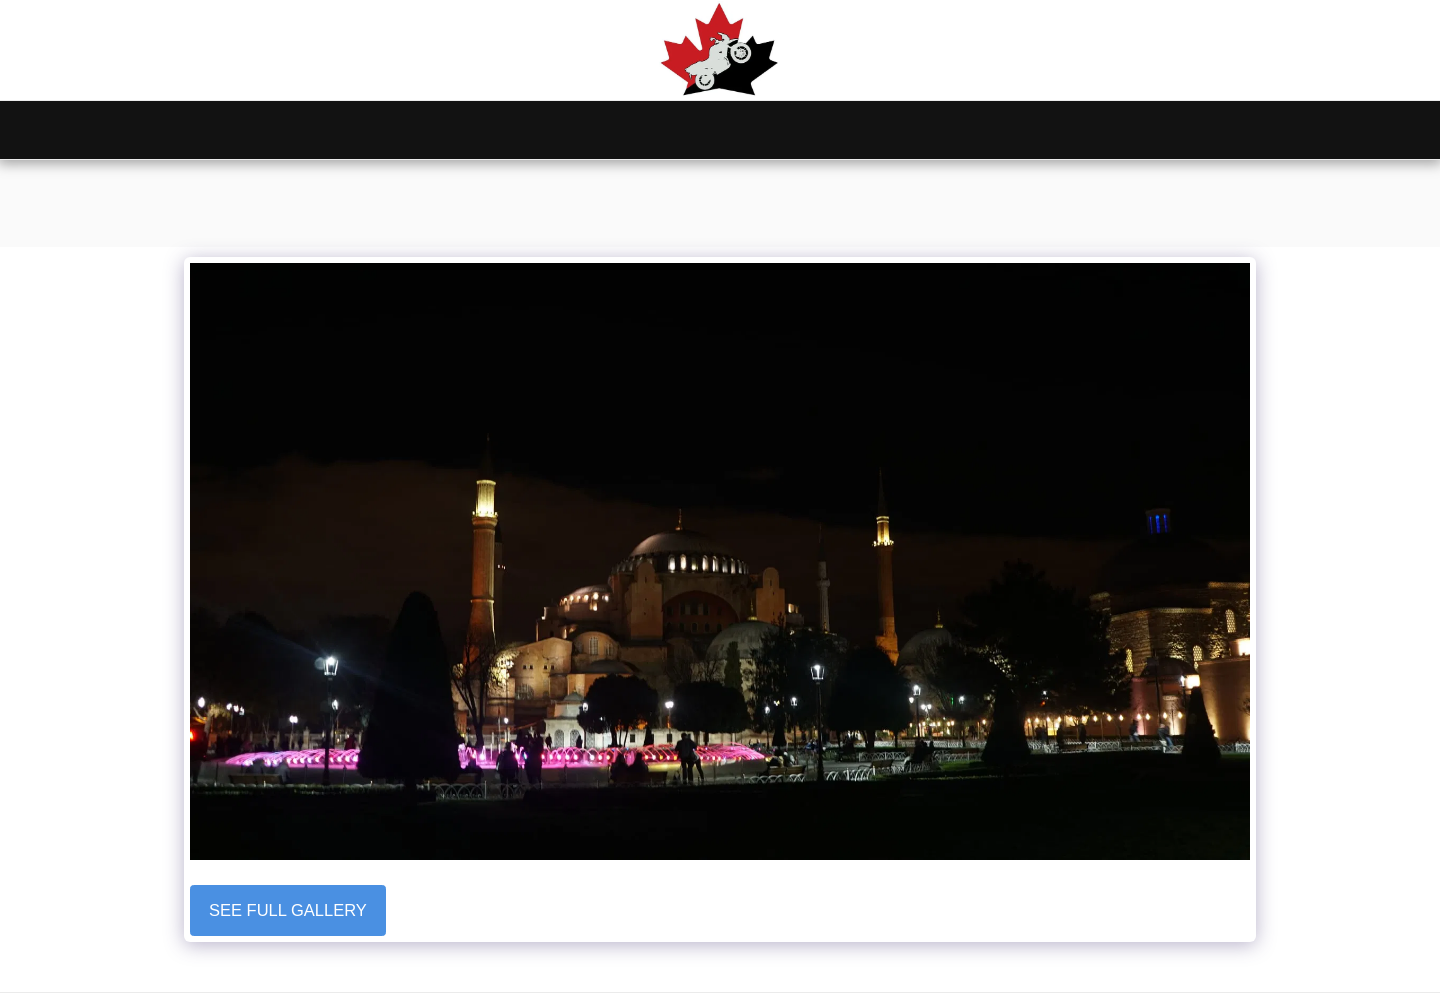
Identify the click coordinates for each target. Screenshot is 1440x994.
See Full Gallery (288, 910)
